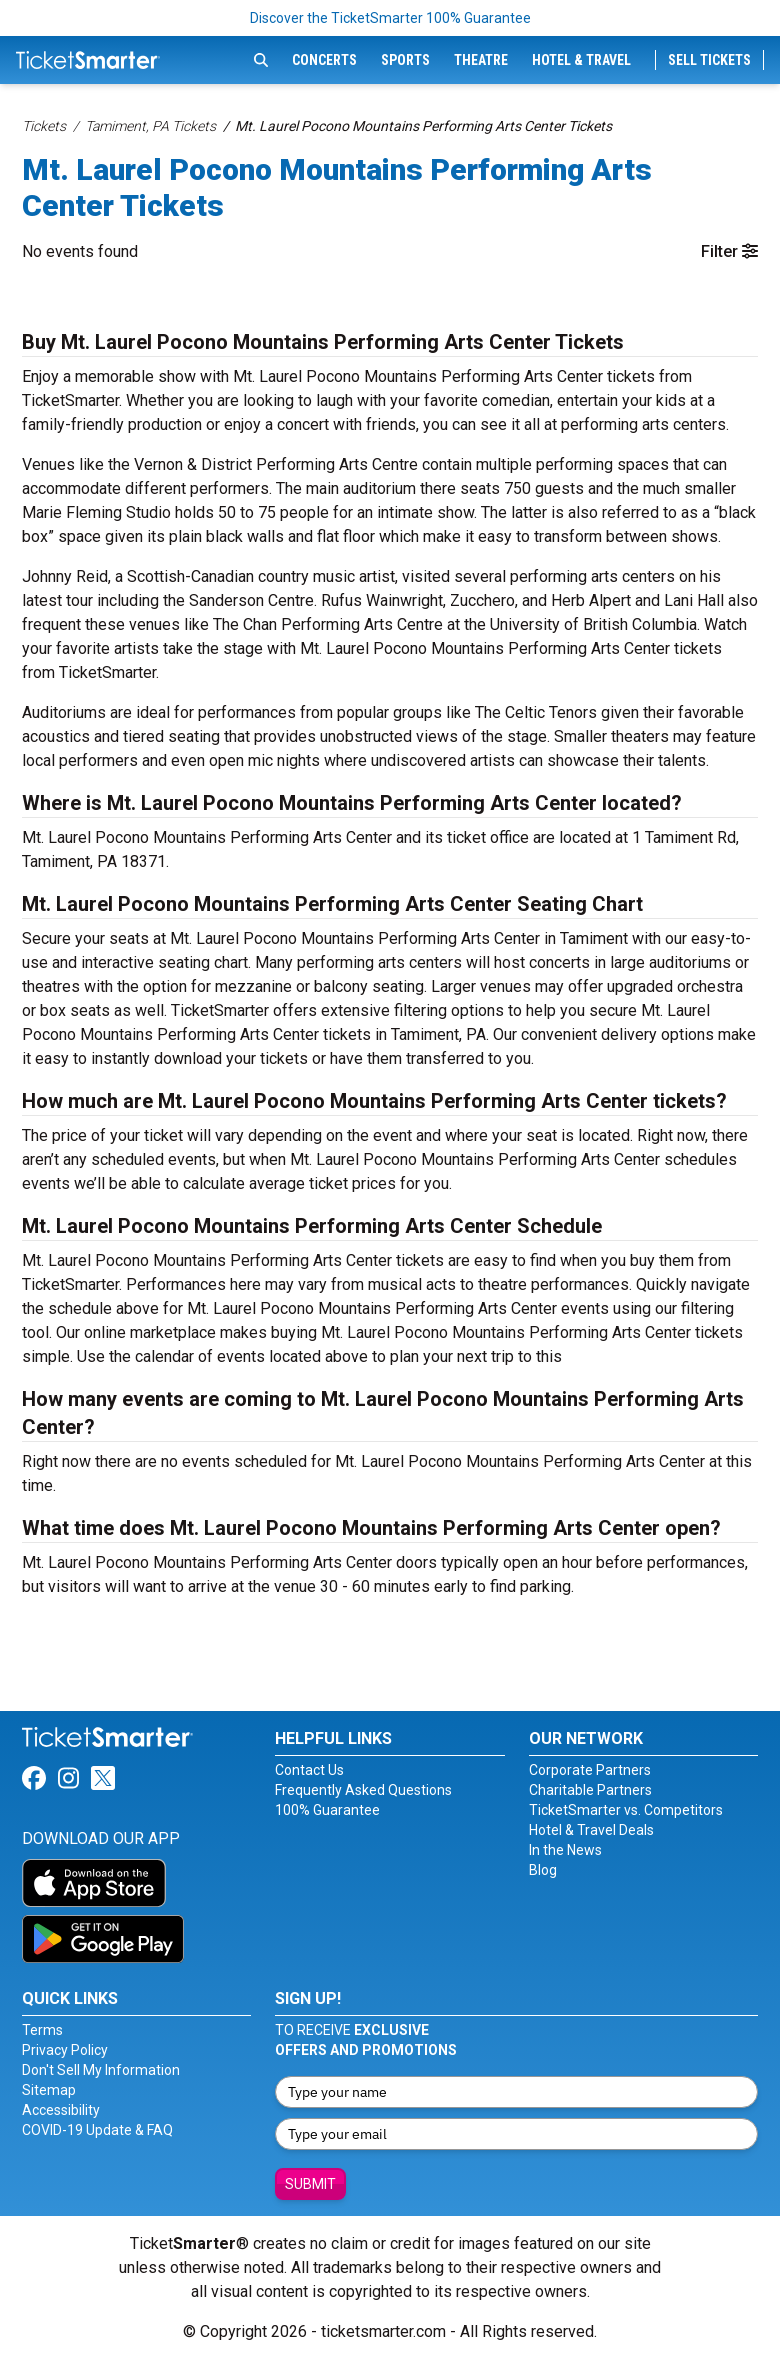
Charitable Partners (590, 1790)
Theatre (481, 60)
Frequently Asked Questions (363, 1790)
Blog (543, 1870)
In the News (565, 1850)
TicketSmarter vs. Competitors (626, 1810)
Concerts (324, 60)
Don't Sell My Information (101, 2070)
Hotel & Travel (581, 60)
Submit (310, 2184)
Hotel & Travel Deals (591, 1830)
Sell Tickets (709, 60)
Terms (42, 2030)
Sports (405, 60)
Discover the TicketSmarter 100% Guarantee (390, 18)
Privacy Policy (65, 2050)
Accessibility (61, 2110)
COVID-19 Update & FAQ (97, 2130)
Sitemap (49, 2090)
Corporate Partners (590, 1770)
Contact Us (309, 1770)
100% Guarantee (327, 1810)
